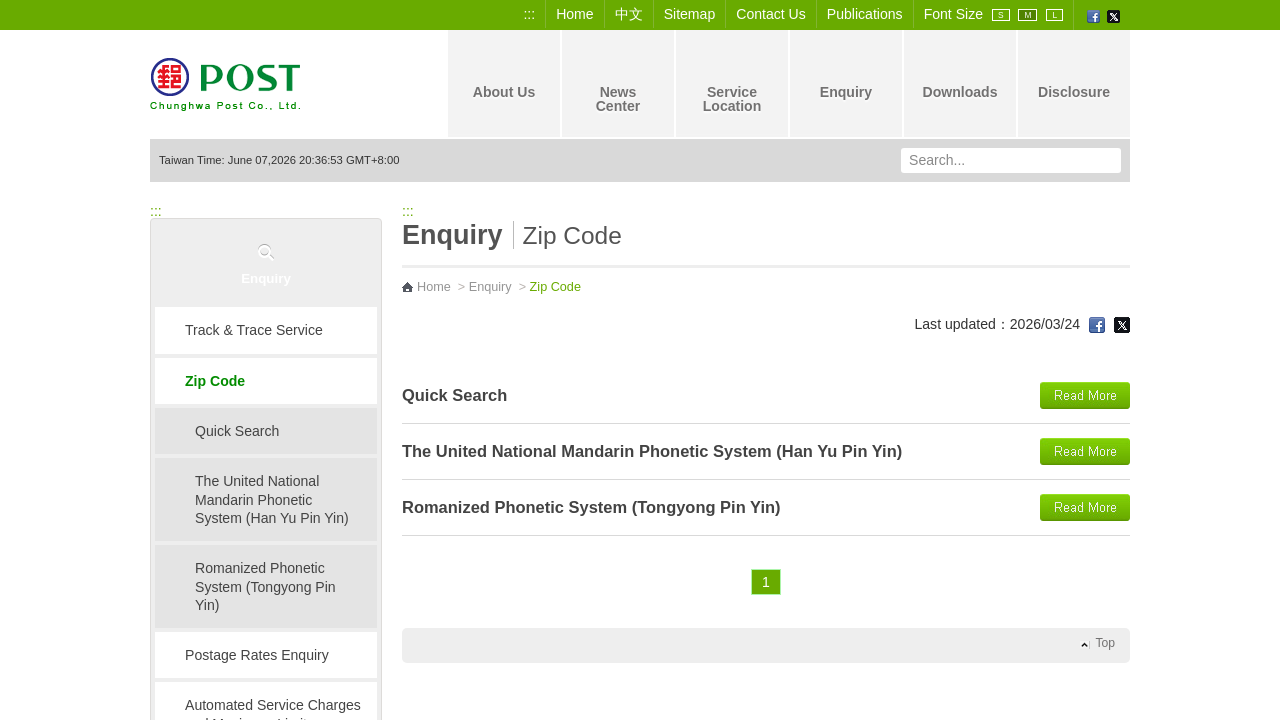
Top (1105, 643)
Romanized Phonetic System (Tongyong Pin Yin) (265, 586)
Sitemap (690, 14)
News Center (618, 82)
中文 (629, 14)
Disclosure (1074, 75)
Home (575, 14)
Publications (865, 14)
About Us (504, 75)
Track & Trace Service (254, 330)
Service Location (732, 82)
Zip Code (215, 381)
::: (529, 14)
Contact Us (771, 14)
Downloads (959, 75)
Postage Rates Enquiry (257, 655)
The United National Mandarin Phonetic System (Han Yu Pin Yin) (272, 499)
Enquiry (846, 75)
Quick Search (237, 431)
